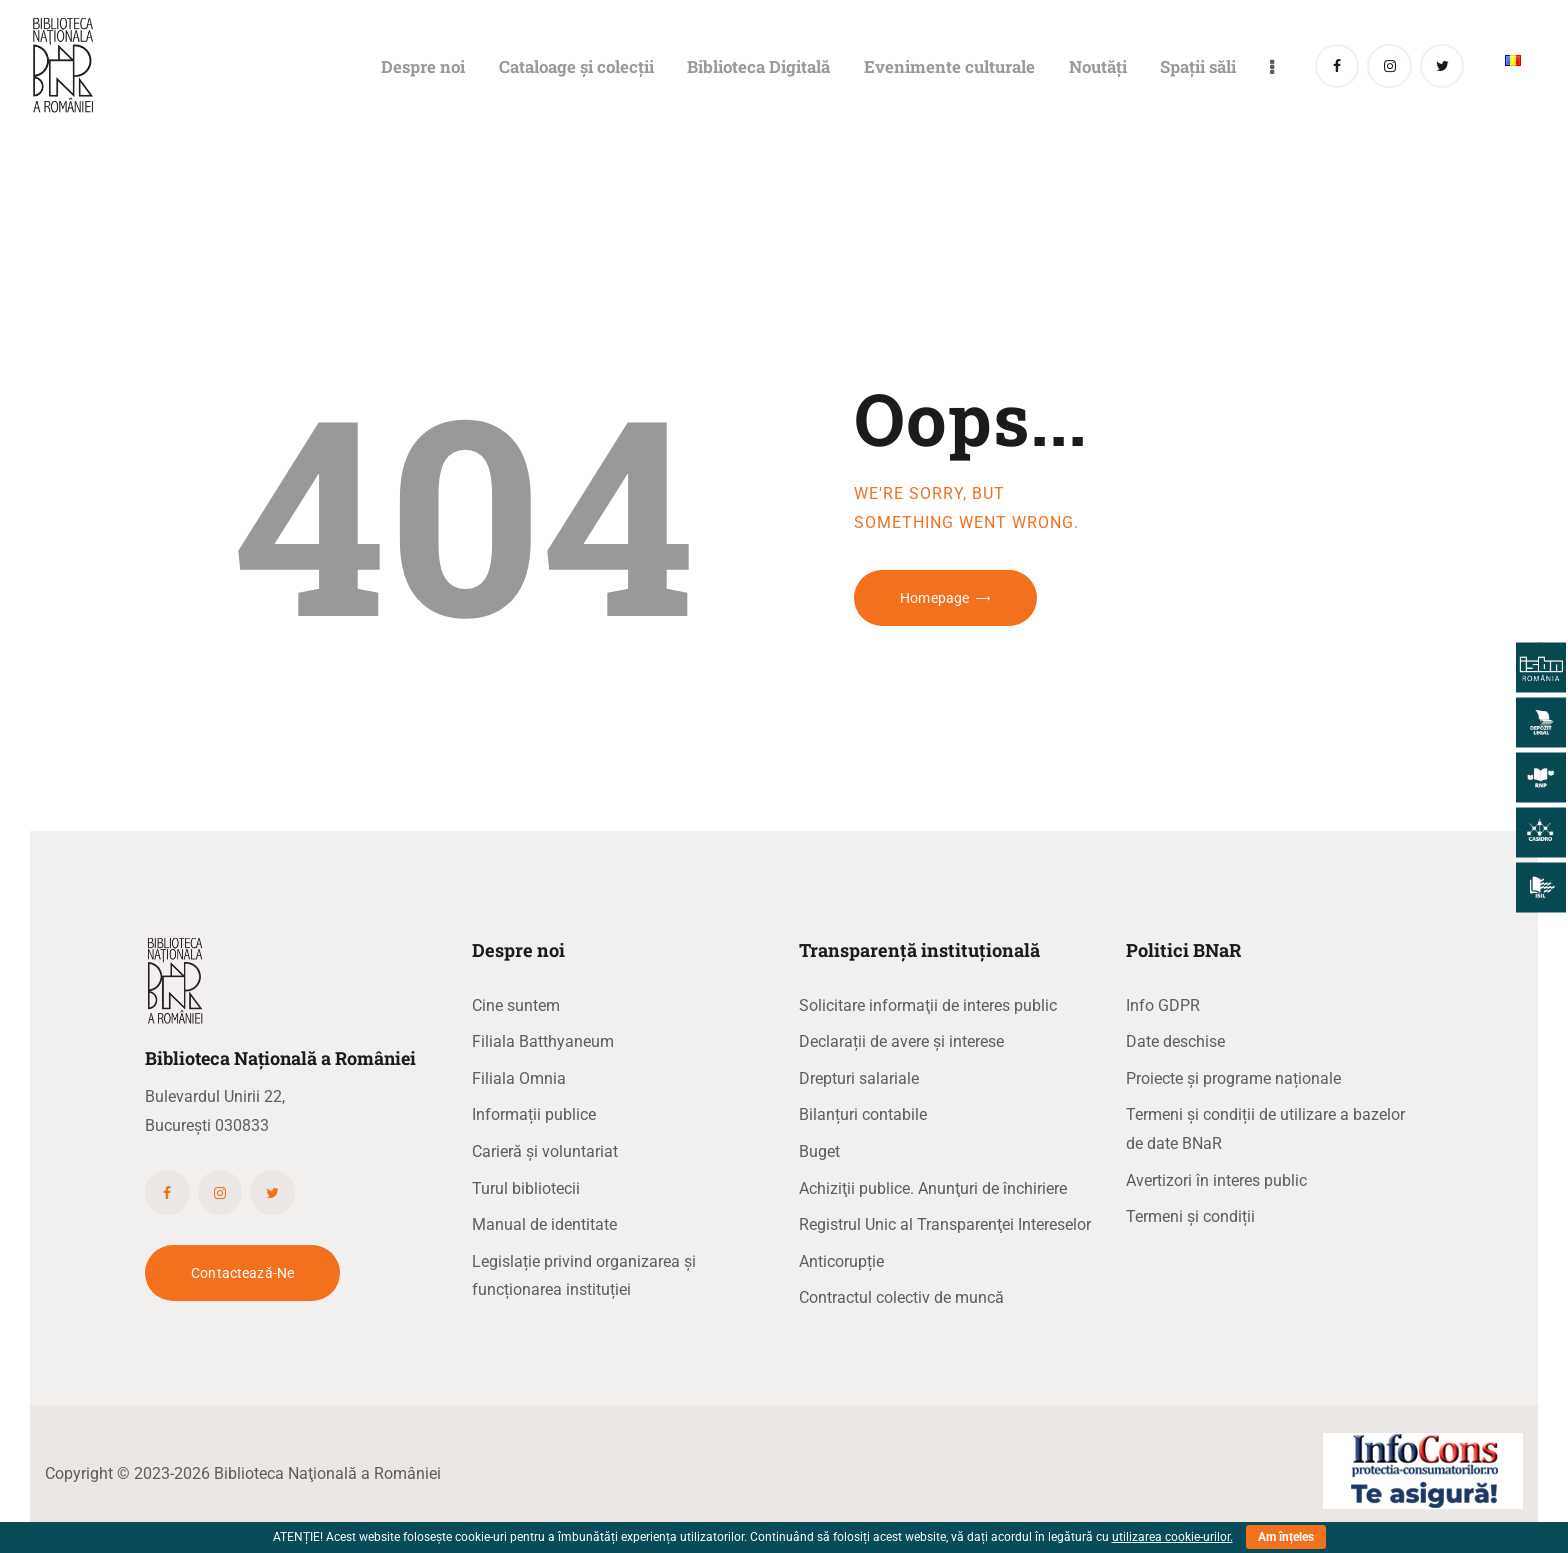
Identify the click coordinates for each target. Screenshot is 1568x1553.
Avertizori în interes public (1216, 1180)
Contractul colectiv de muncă (901, 1297)
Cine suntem (516, 1005)
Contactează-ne (242, 1273)
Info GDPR (1163, 1005)
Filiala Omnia (519, 1078)
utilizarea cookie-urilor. (1172, 1537)
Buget (819, 1151)
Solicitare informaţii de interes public (928, 1005)
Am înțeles (1286, 1537)
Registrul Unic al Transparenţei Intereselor (945, 1224)
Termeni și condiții (1190, 1216)
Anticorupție (841, 1261)
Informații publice (534, 1114)
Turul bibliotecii (526, 1188)
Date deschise (1175, 1041)
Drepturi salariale (859, 1078)
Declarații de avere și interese (901, 1041)
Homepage (934, 598)
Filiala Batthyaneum (543, 1041)
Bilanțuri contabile (863, 1114)
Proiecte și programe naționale (1233, 1078)
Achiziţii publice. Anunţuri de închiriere (933, 1188)
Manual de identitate (544, 1224)
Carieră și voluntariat (545, 1151)
